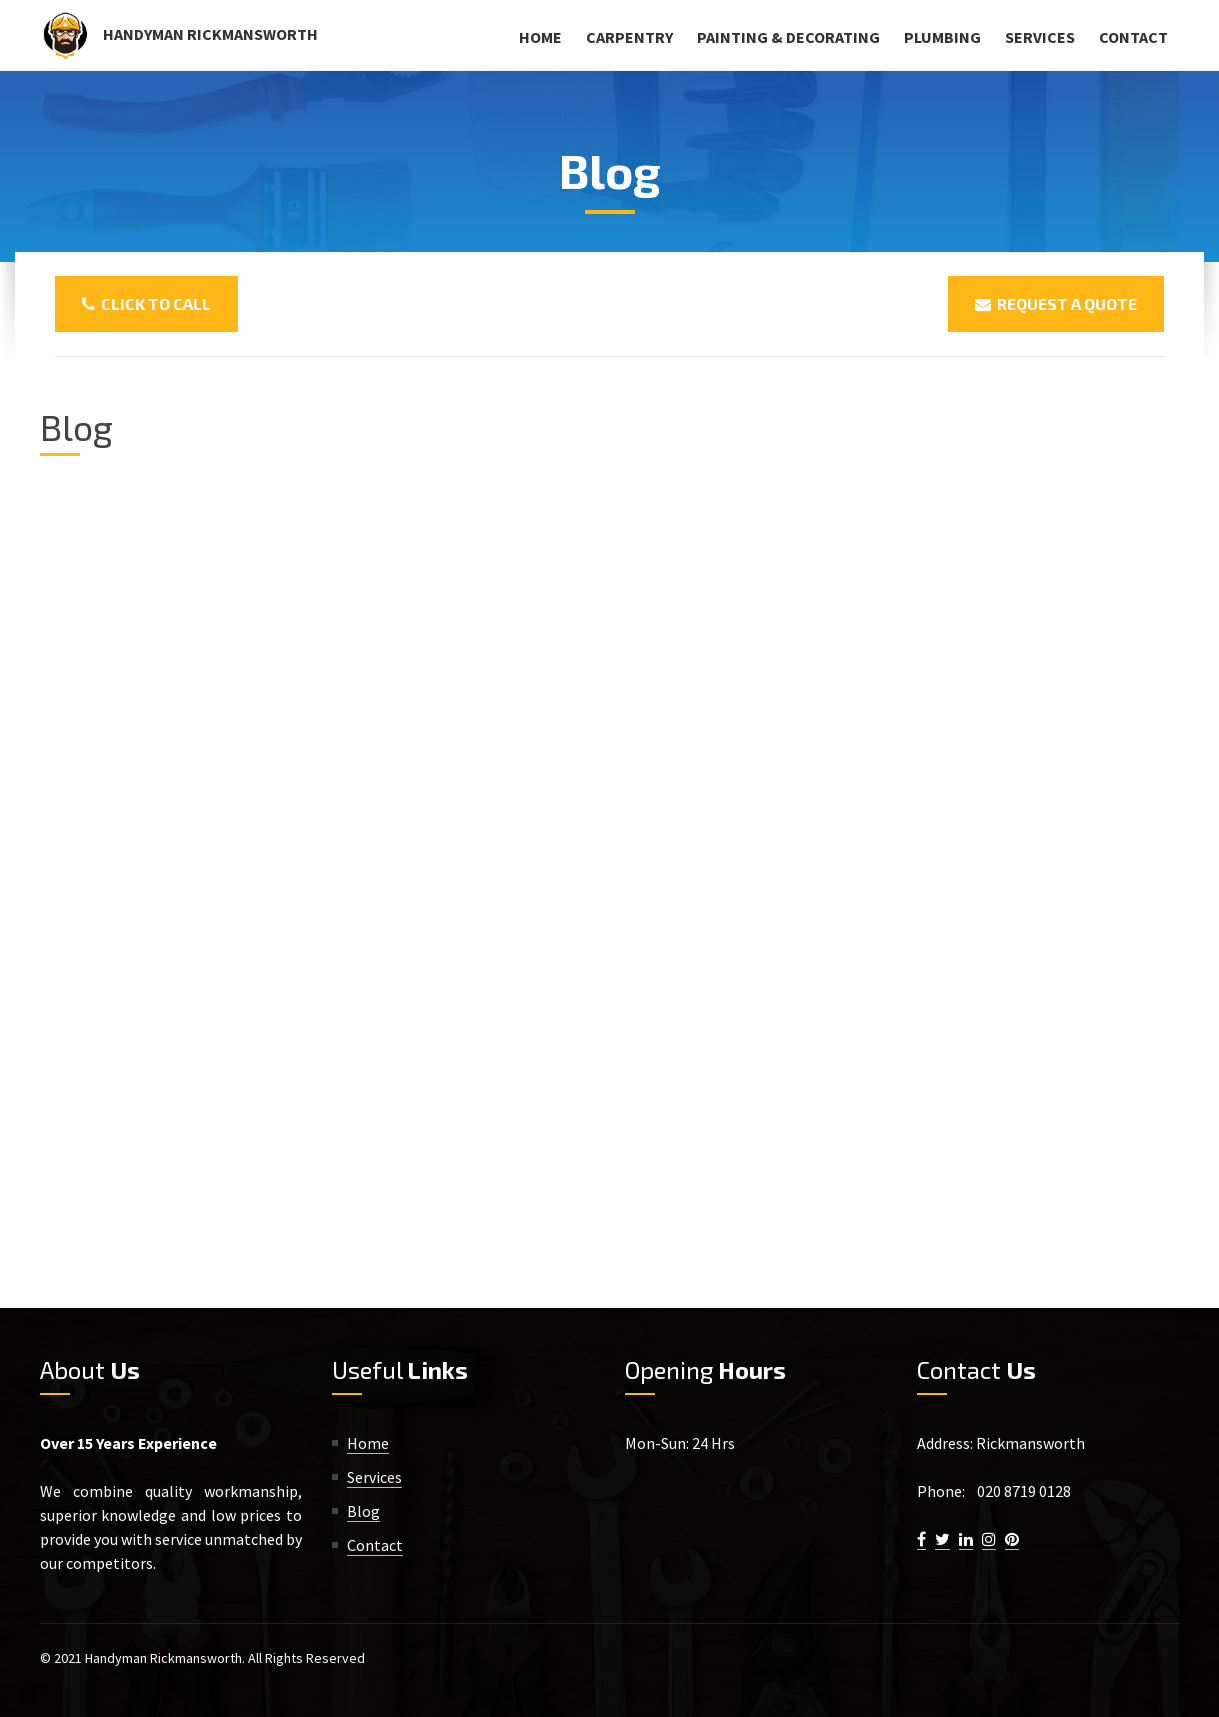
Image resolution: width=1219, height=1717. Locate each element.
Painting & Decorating (788, 37)
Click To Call (146, 303)
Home (540, 37)
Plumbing (942, 37)
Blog (363, 1511)
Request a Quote (1056, 303)
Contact (1133, 37)
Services (1040, 37)
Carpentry (629, 37)
